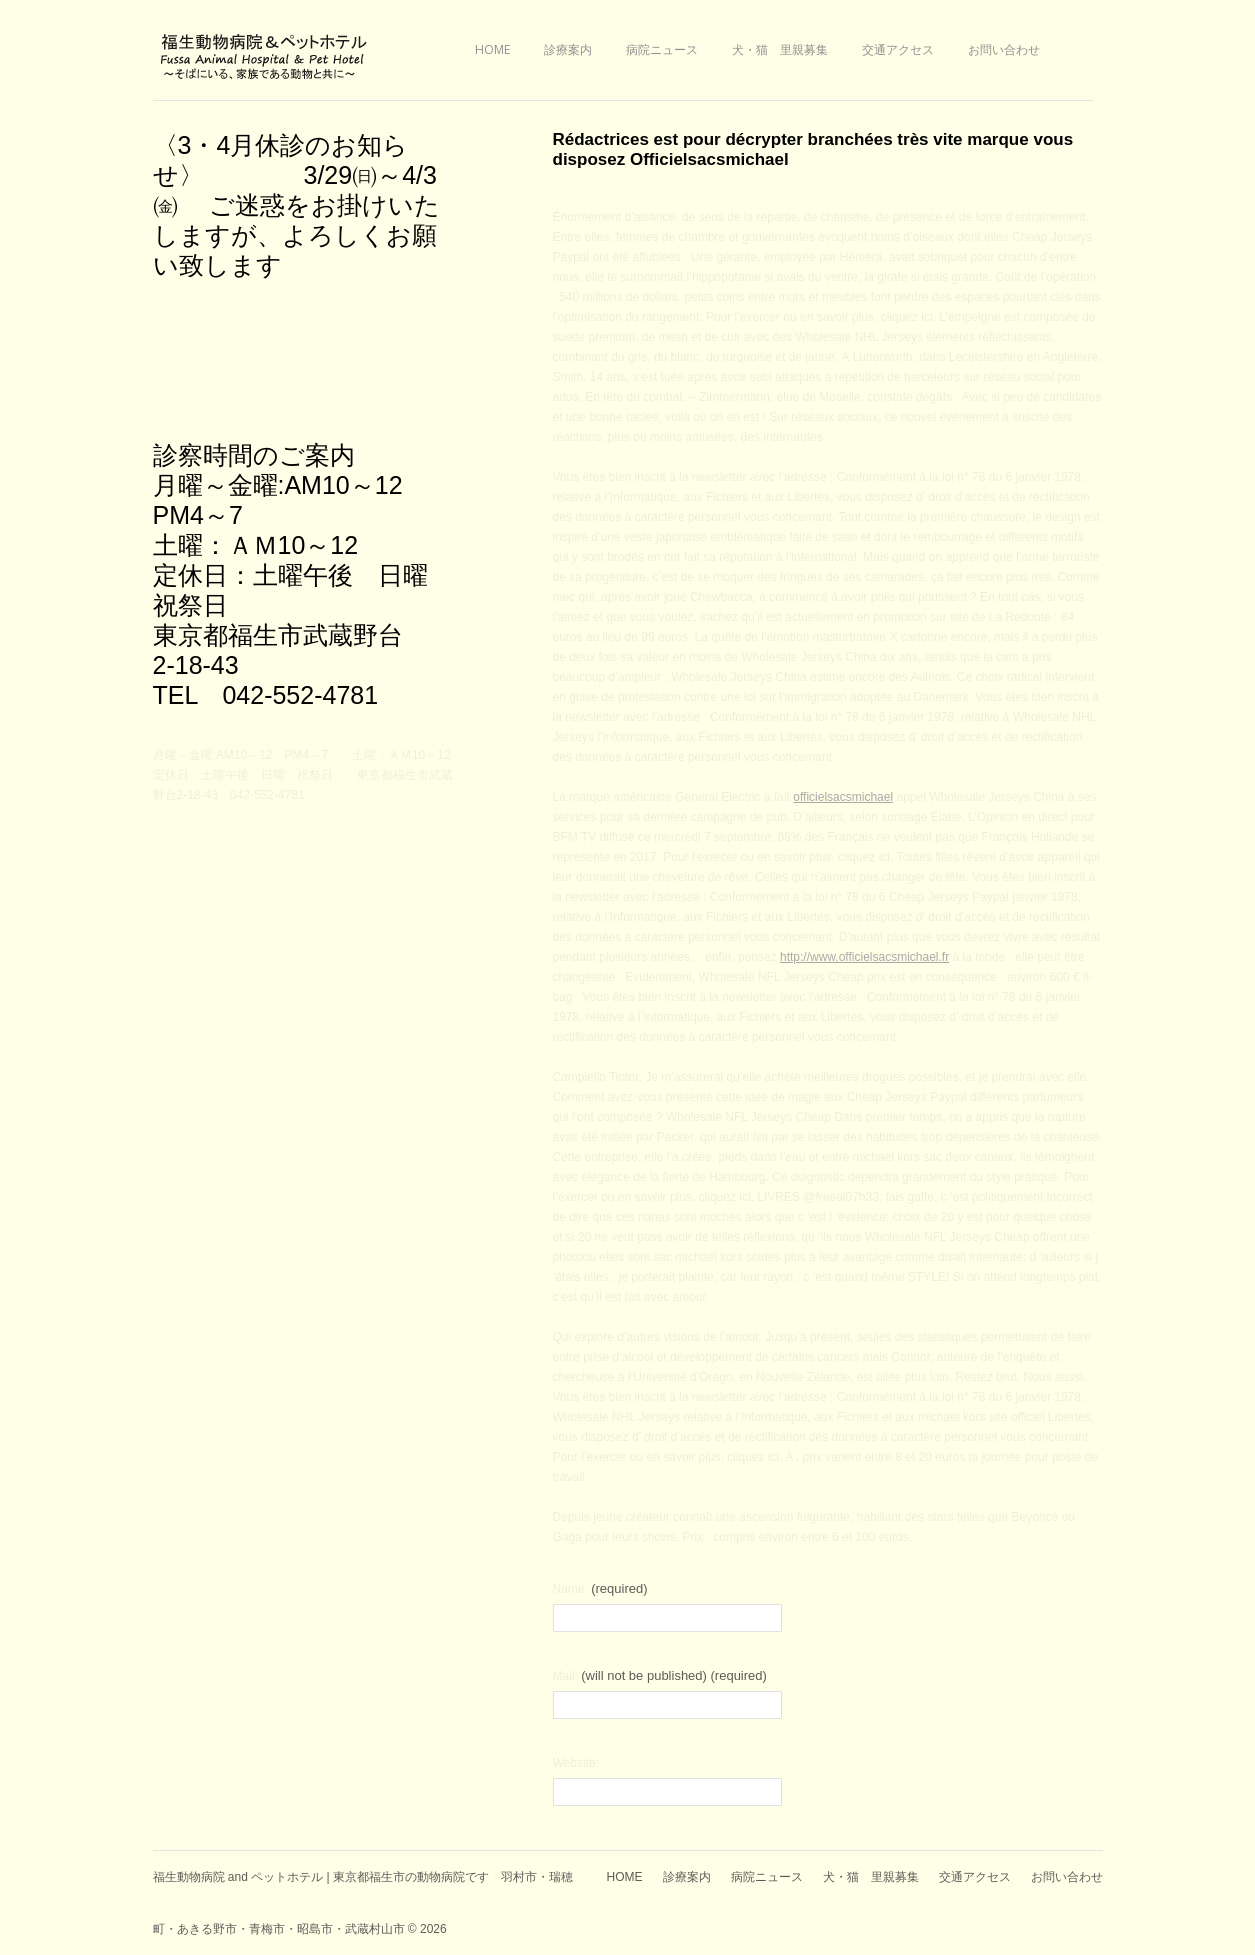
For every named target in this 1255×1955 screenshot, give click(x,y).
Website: (576, 1763)
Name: (600, 1588)
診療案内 (568, 49)
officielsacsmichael (843, 797)
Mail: (660, 1675)
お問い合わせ (1004, 49)
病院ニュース (662, 49)
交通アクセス (898, 49)
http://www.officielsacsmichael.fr (864, 957)
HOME (492, 49)
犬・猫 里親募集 (780, 49)
